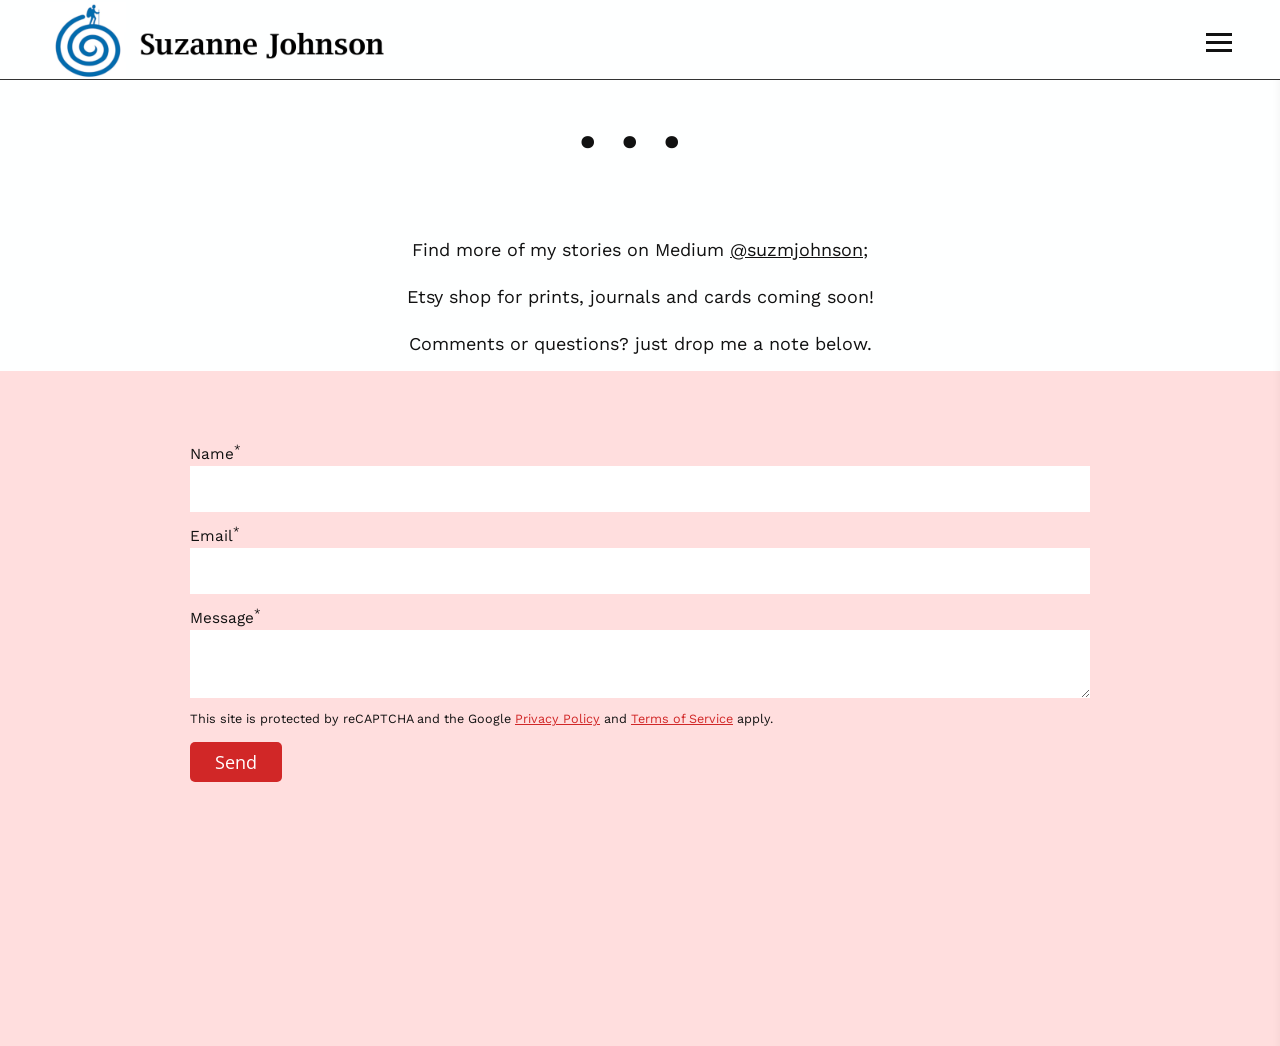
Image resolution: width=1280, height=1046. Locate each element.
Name (215, 454)
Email (215, 536)
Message (225, 618)
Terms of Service (682, 718)
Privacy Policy (557, 718)
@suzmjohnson (796, 249)
